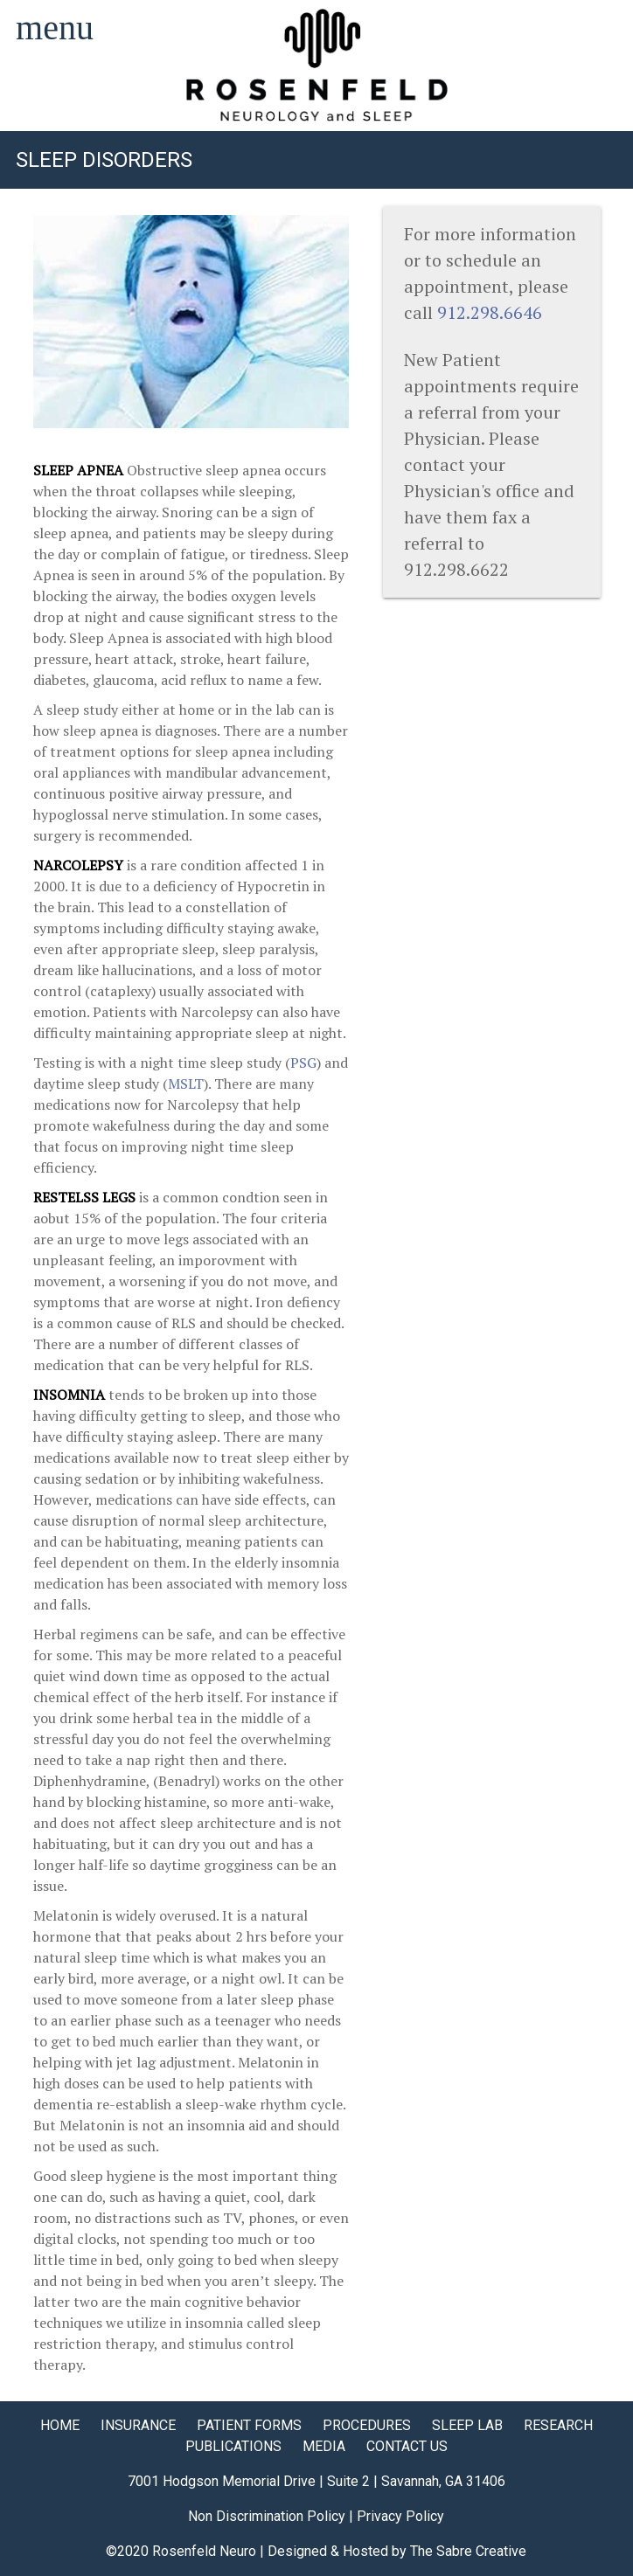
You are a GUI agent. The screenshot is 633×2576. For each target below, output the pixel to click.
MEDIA (324, 2446)
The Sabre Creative (468, 2551)
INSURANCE (138, 2425)
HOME (60, 2425)
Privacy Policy (400, 2516)
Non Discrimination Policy (266, 2516)
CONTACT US (407, 2446)
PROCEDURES (367, 2425)
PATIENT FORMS (249, 2425)
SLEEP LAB (467, 2425)
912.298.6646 (489, 312)
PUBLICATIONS (233, 2446)
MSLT (186, 1083)
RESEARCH (558, 2425)
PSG (303, 1062)
